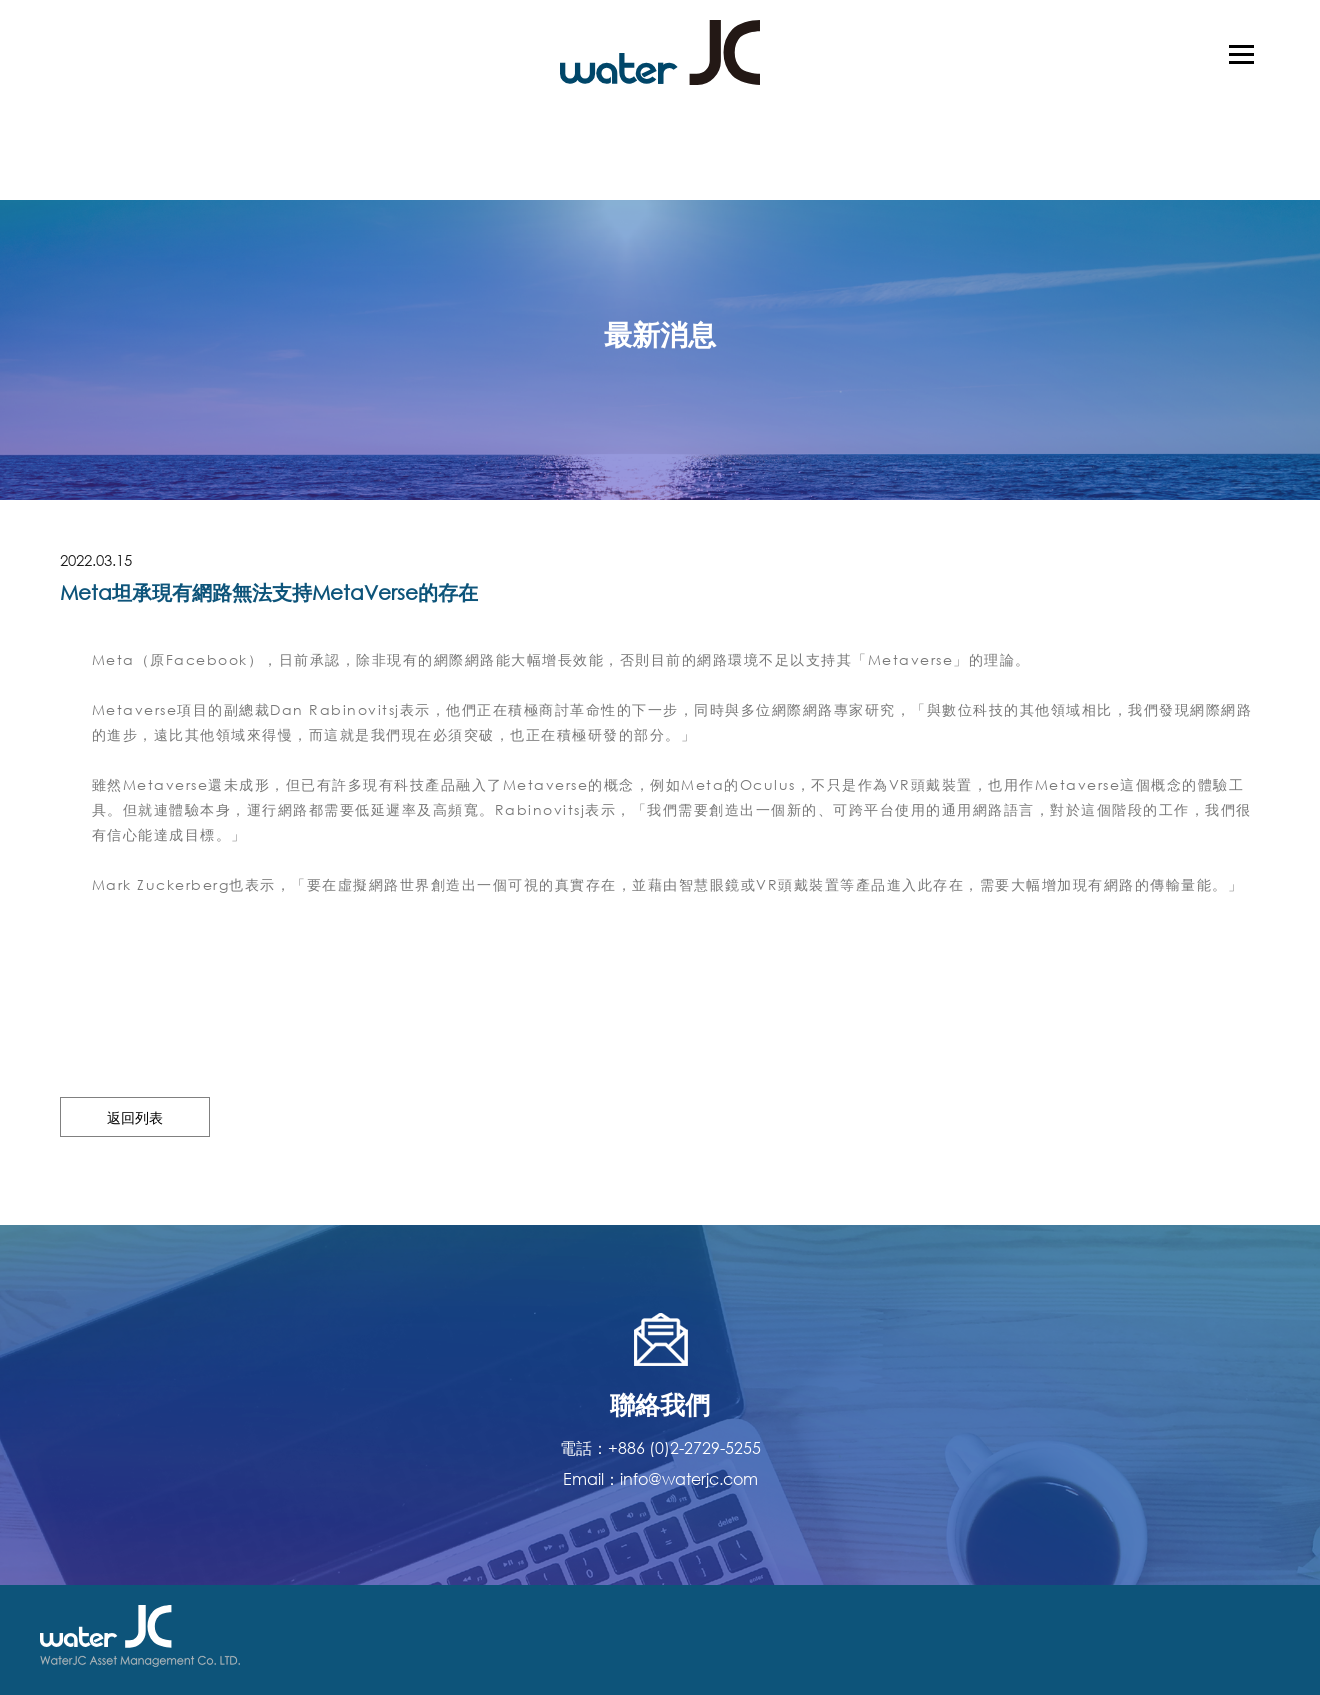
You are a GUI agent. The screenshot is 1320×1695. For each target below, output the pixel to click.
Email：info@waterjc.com (660, 1478)
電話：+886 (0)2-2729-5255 (660, 1447)
